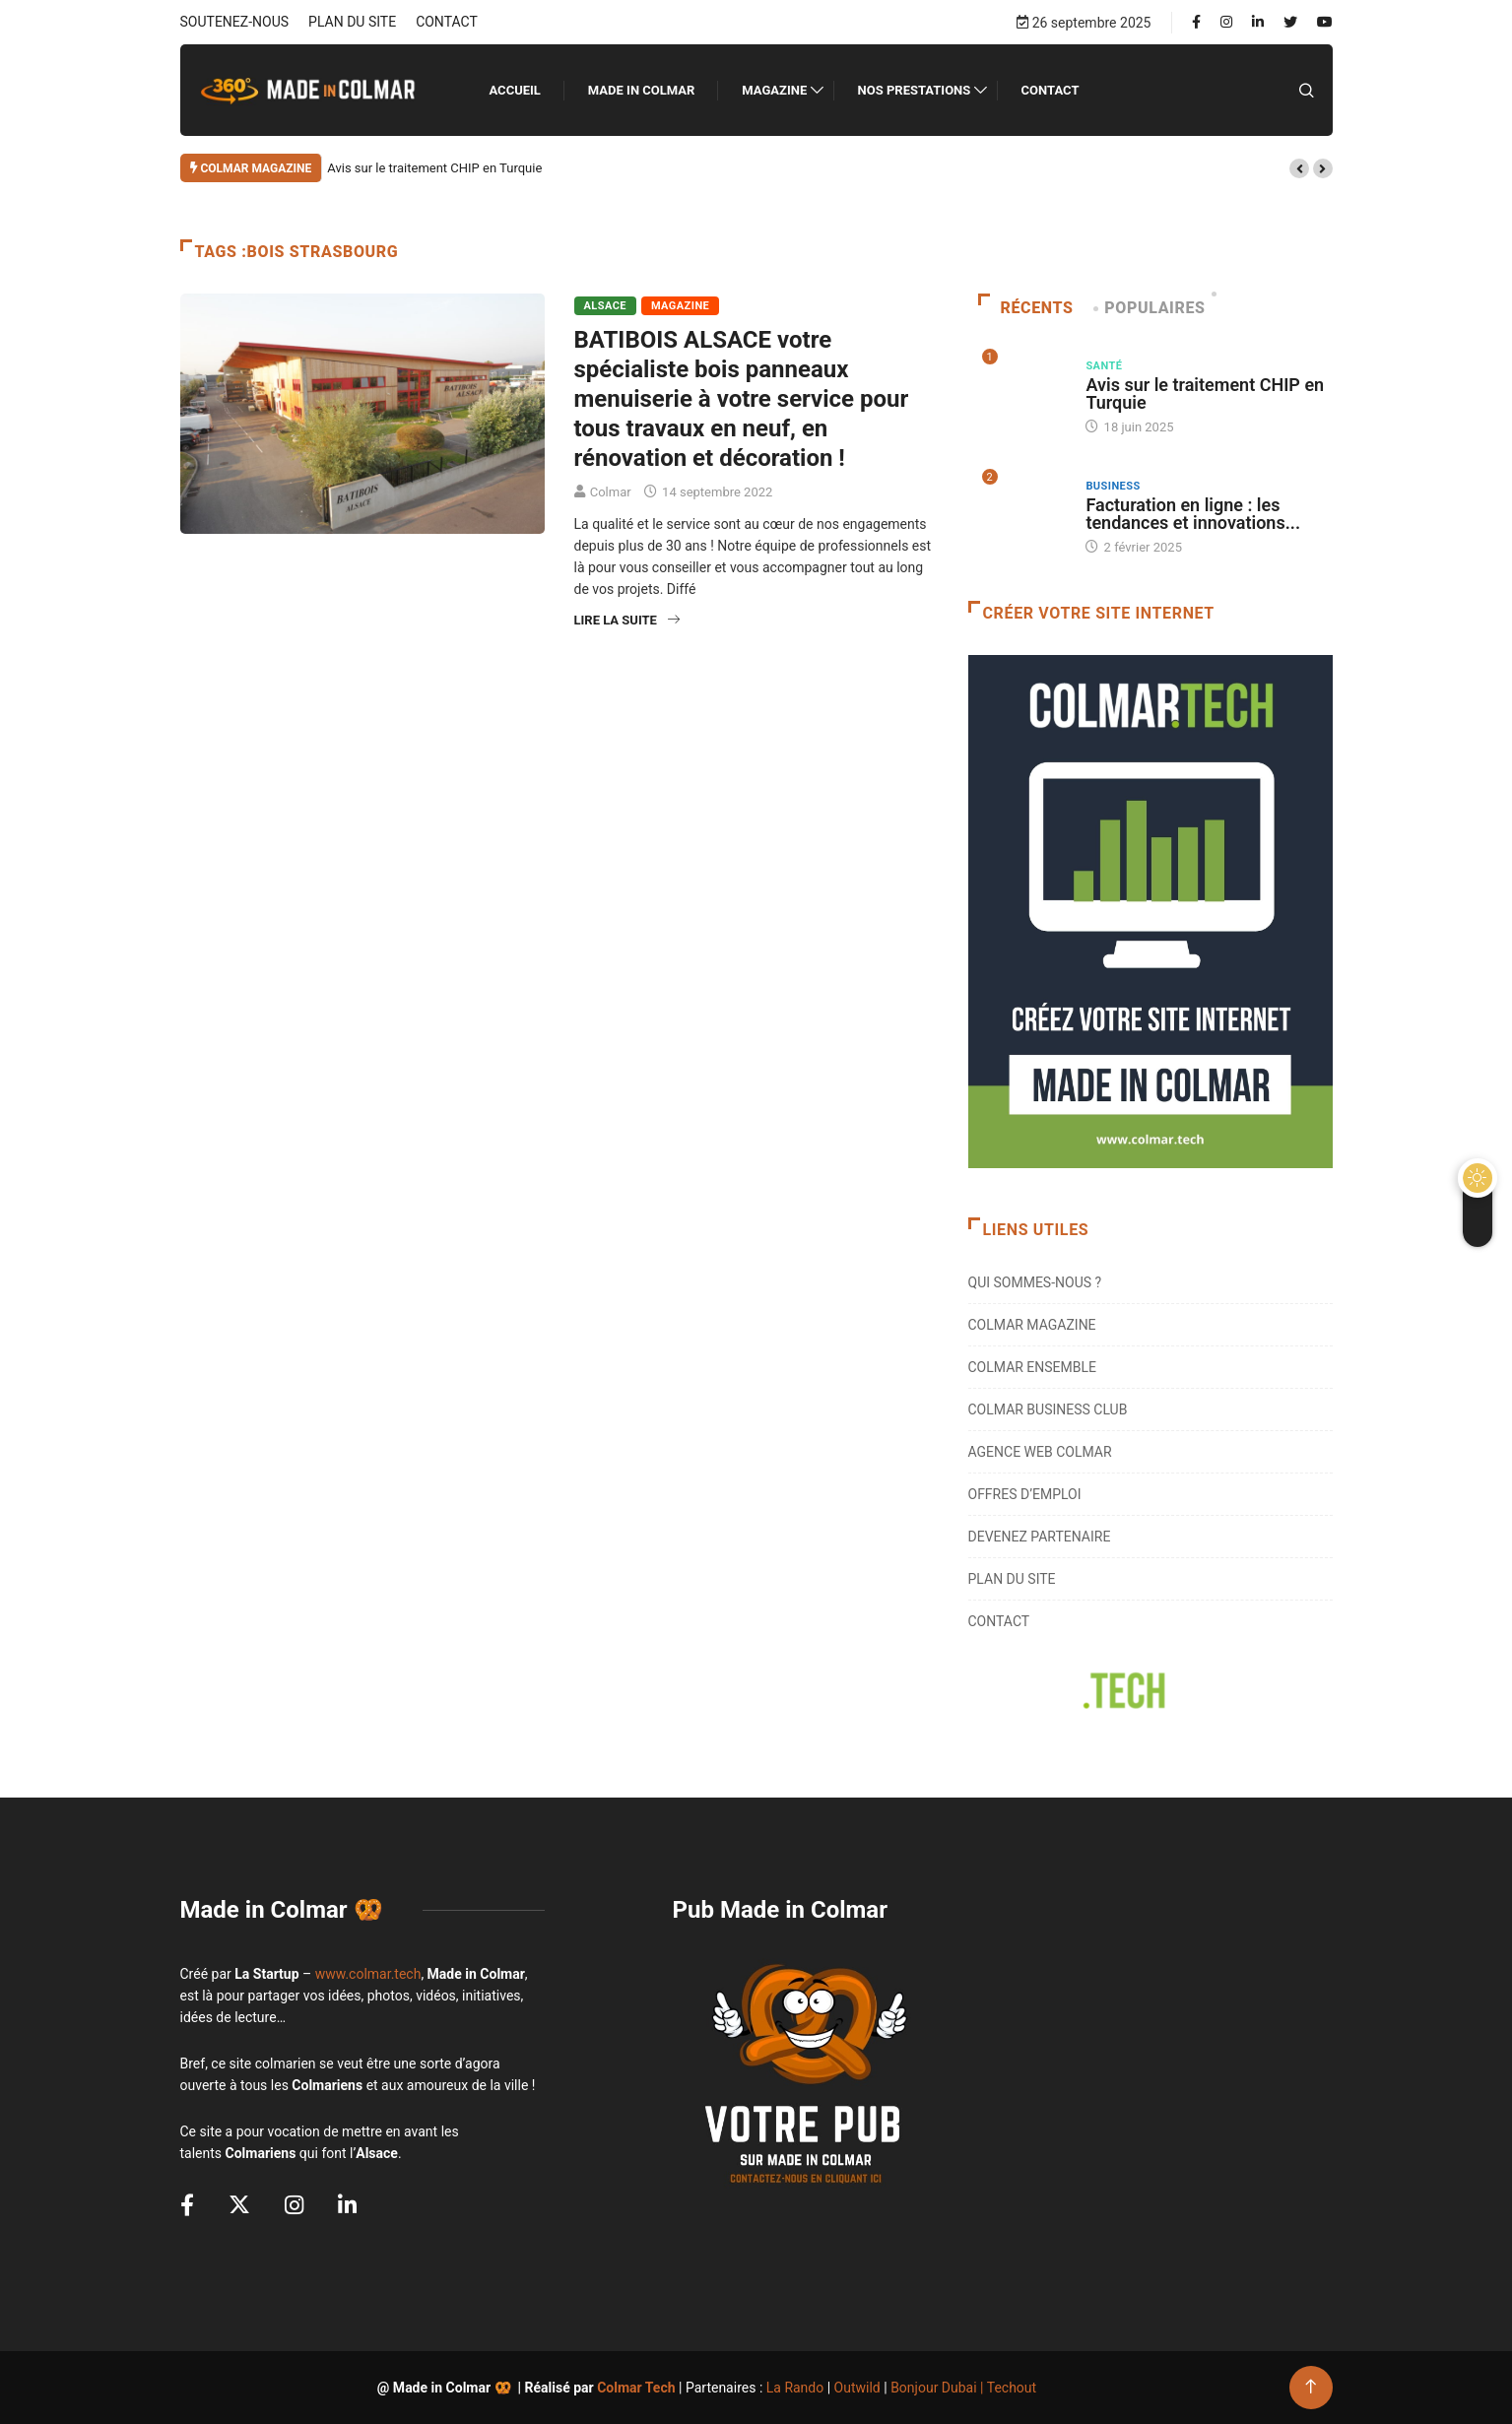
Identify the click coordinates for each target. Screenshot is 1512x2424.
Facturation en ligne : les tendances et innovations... (1192, 513)
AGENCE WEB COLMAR (1040, 1452)
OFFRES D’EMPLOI (1025, 1494)
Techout (1011, 2387)
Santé (1103, 366)
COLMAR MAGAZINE (1032, 1325)
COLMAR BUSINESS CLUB (1048, 1409)
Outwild (857, 2387)
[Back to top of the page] (1310, 2387)
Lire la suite (627, 620)
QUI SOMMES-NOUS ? (1035, 1282)
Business (1112, 486)
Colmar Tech (636, 2387)
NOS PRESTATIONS (914, 90)
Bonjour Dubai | (938, 2387)
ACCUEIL (515, 90)
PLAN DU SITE (352, 22)
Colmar (610, 492)
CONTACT (447, 22)
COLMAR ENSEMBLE (1032, 1367)
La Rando (794, 2387)
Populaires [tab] (1151, 307)
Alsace (605, 305)
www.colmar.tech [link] (368, 1974)
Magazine (774, 90)
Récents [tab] (1026, 307)
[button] (1299, 168)
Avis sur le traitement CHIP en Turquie (434, 168)
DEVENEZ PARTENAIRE (1039, 1536)
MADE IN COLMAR (641, 90)
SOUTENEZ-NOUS (235, 22)
